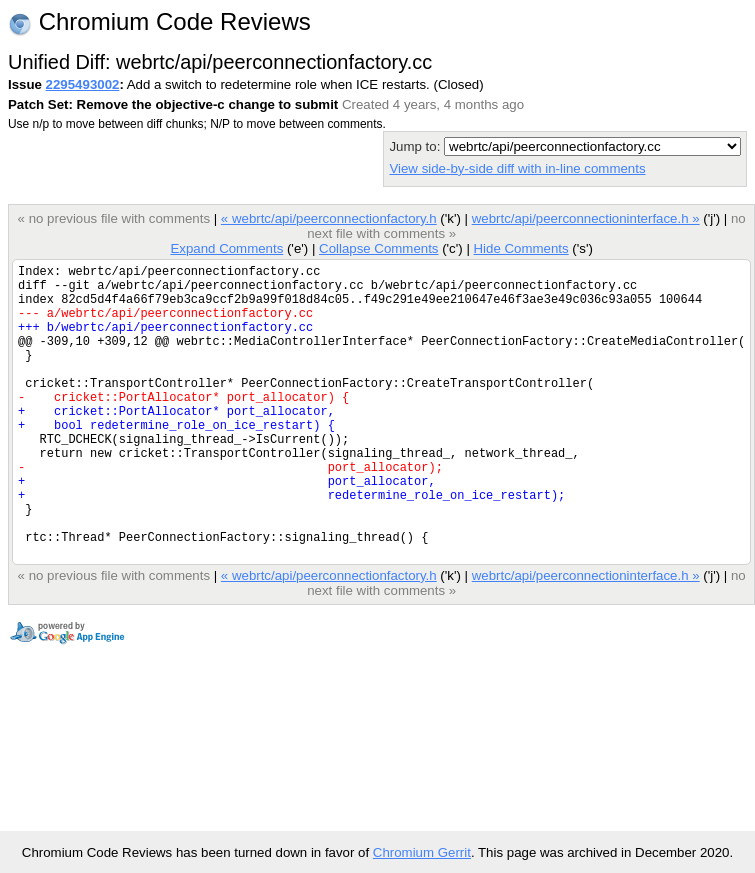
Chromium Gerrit (422, 852)
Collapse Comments (378, 248)
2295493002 (83, 84)
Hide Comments (520, 248)
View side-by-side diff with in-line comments (517, 168)
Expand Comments (226, 248)
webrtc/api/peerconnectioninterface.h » (586, 218)
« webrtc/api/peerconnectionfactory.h (329, 218)
